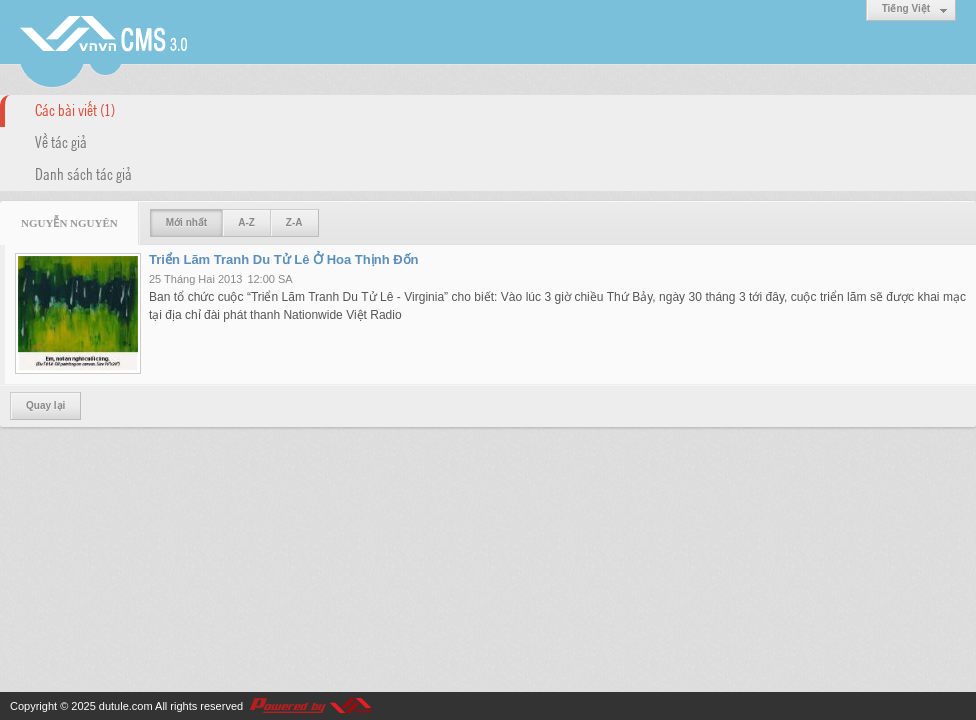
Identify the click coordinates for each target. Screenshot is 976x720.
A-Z (246, 222)
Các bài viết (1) (75, 109)
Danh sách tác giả (83, 173)
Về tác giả (61, 141)
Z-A (294, 222)
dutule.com (126, 706)
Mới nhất (186, 222)
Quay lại (45, 405)
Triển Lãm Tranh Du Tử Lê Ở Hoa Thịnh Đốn (284, 259)
